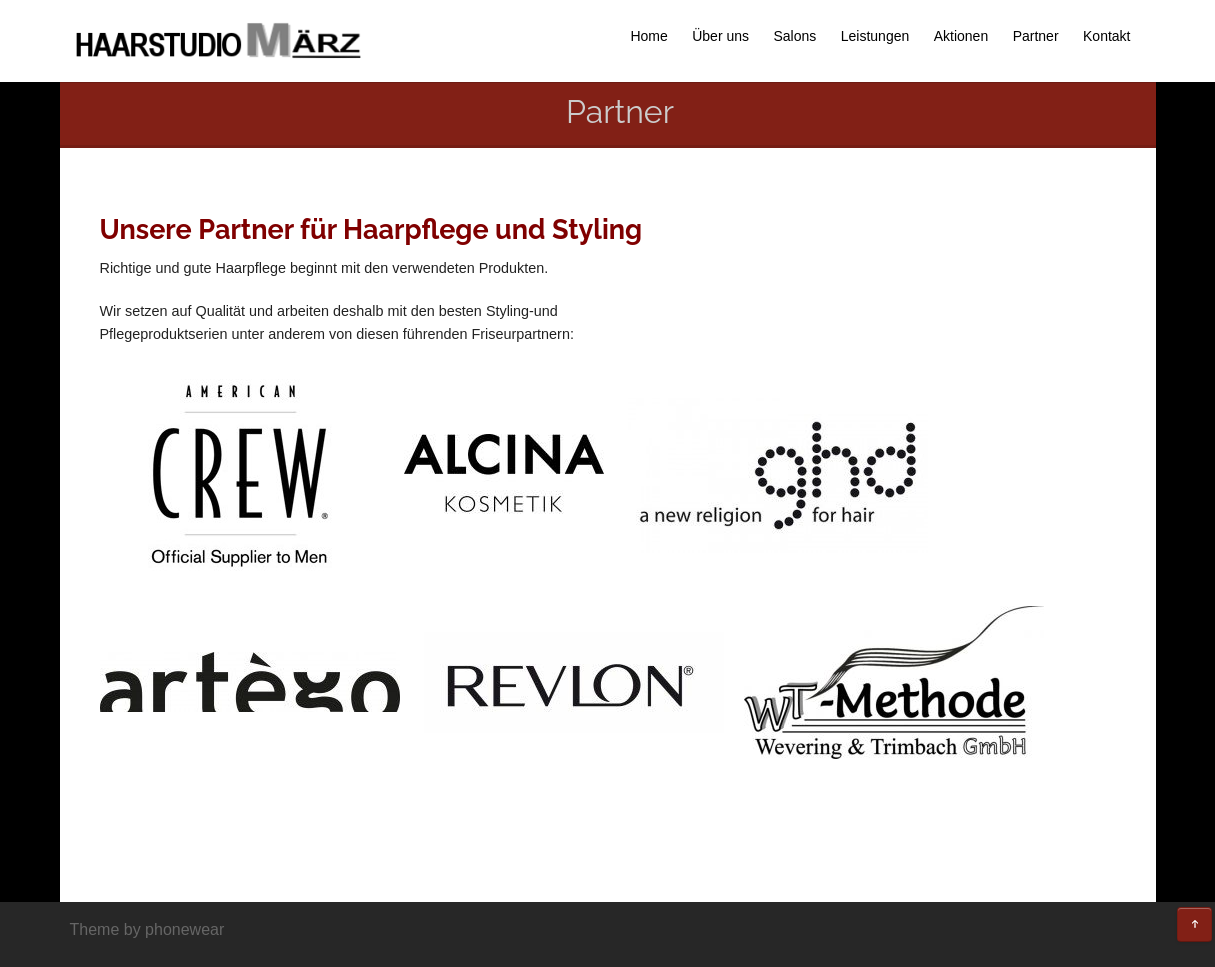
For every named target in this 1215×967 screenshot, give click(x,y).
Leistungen (875, 36)
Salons (794, 36)
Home (648, 36)
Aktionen (961, 36)
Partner (1036, 36)
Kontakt (1106, 36)
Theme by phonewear (147, 929)
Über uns (720, 36)
